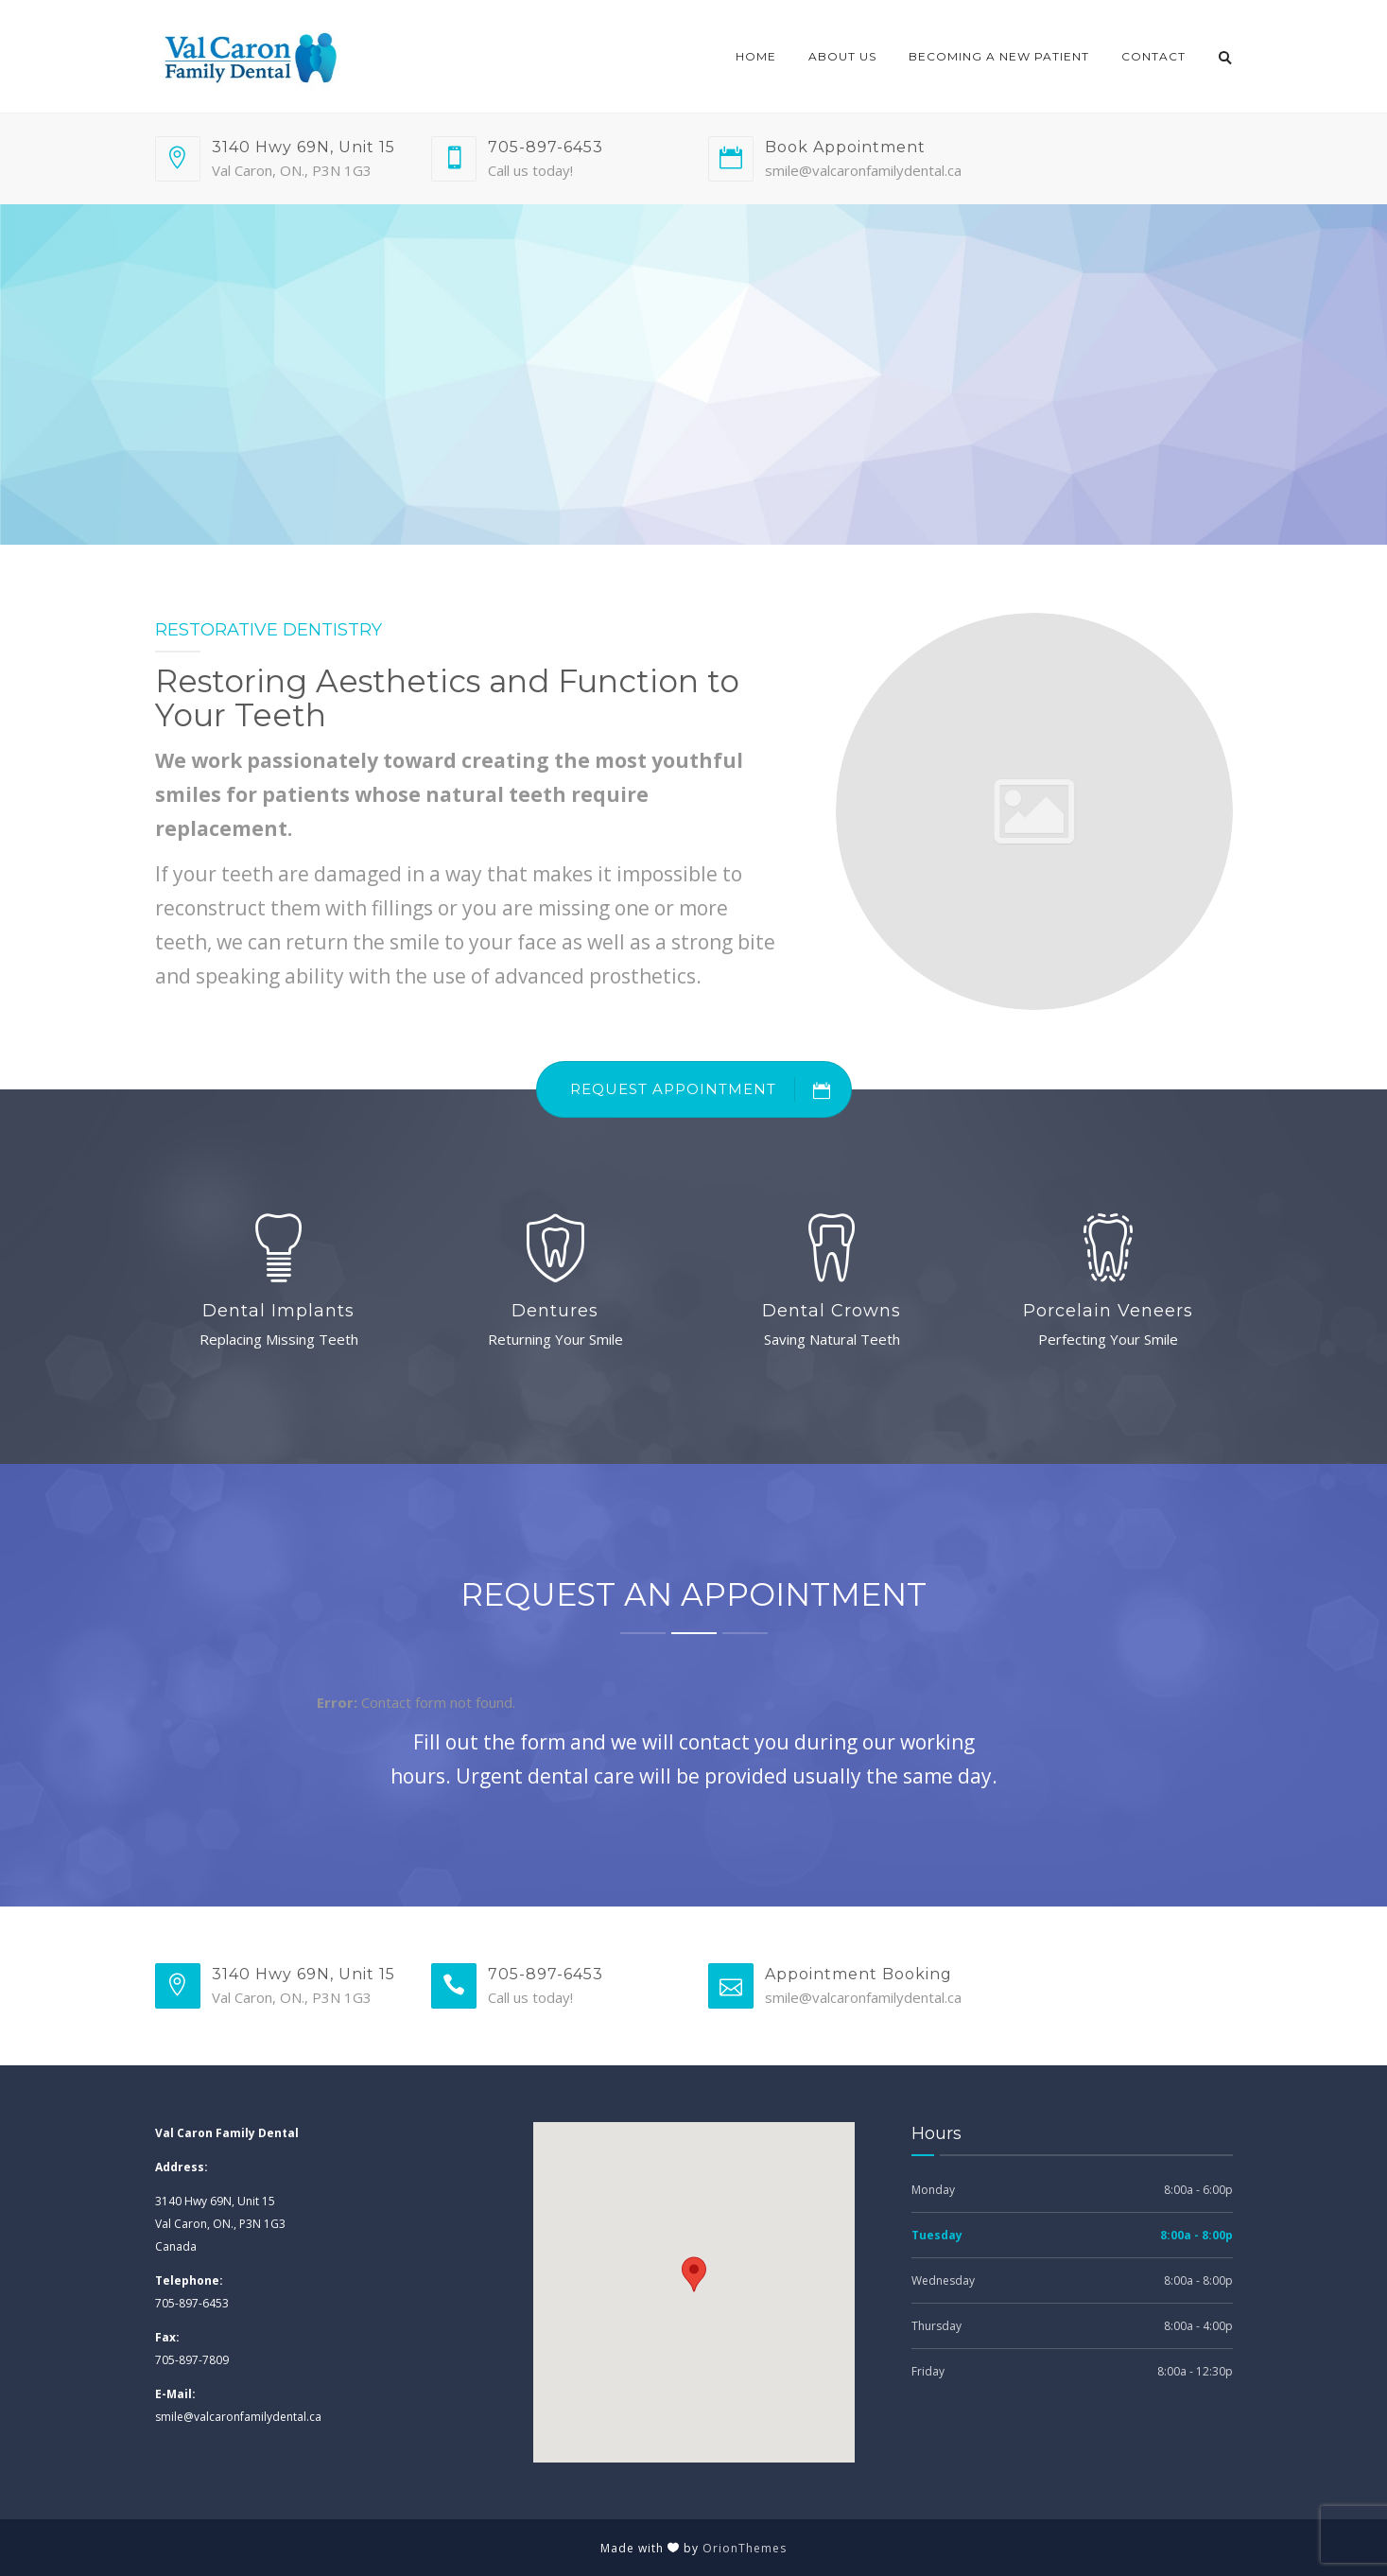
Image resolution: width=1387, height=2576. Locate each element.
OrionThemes (744, 2548)
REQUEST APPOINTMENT (710, 1089)
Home (756, 56)
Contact (1153, 56)
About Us (842, 56)
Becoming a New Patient (999, 56)
